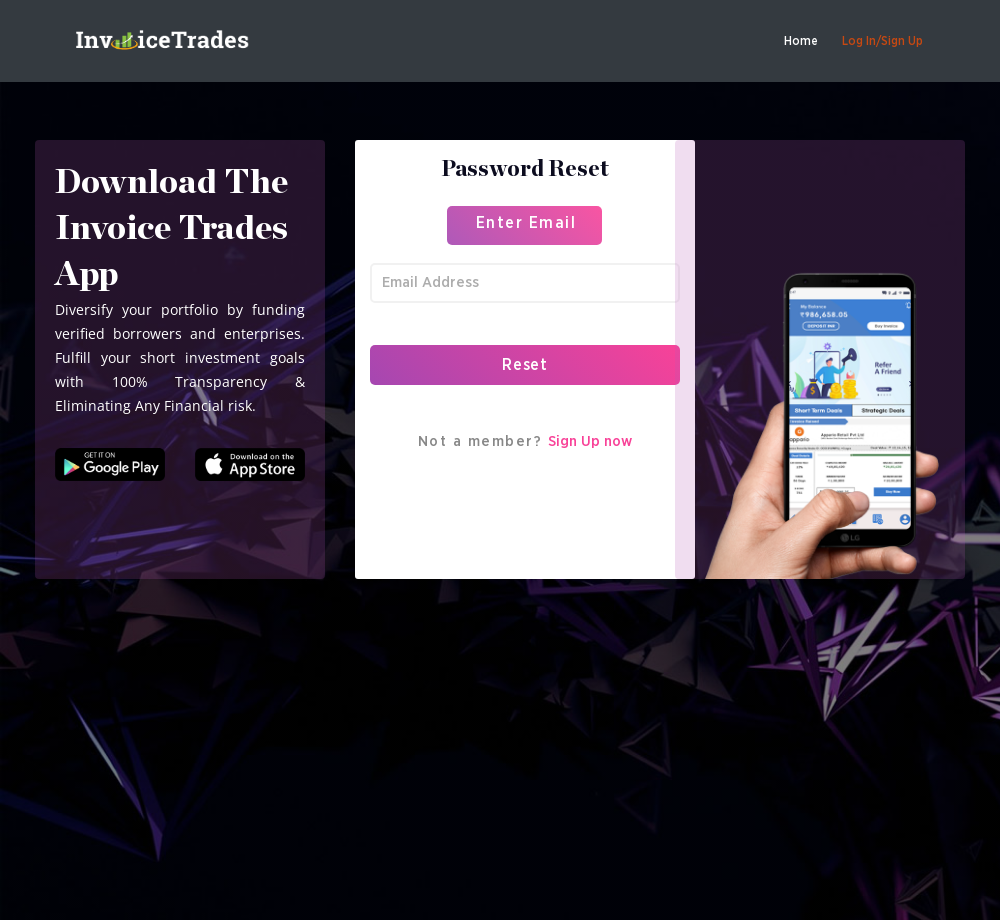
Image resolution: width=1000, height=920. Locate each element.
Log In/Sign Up (882, 41)
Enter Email (526, 223)
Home (801, 41)
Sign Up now (590, 441)
